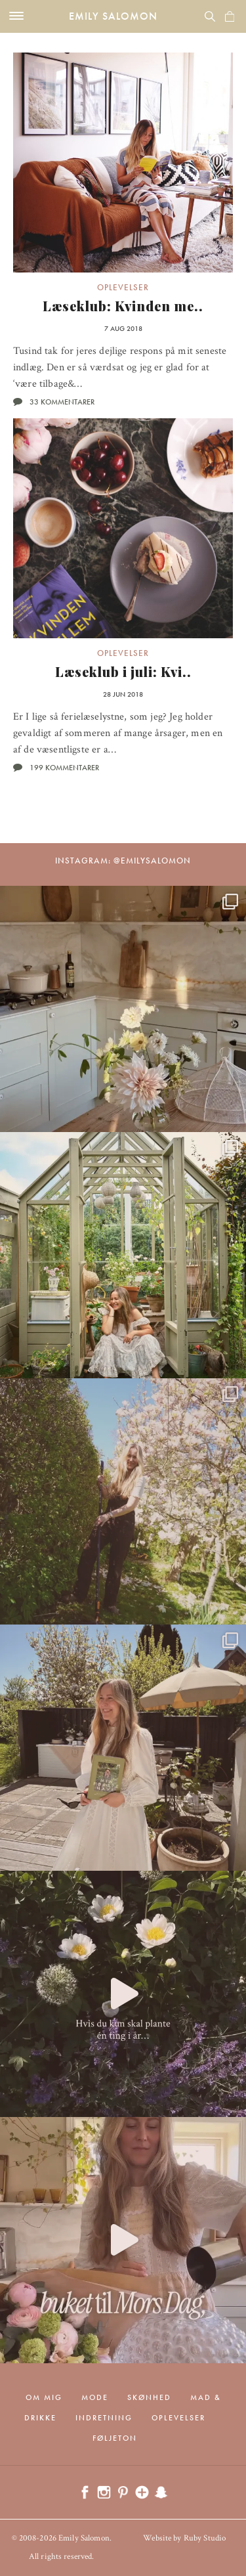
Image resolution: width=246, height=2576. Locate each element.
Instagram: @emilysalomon (123, 860)
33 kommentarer (62, 402)
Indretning (104, 2417)
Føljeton (114, 2438)
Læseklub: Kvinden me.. (123, 306)
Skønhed (149, 2397)
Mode (94, 2397)
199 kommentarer (64, 767)
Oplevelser (123, 287)
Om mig (44, 2397)
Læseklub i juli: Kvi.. (123, 671)
